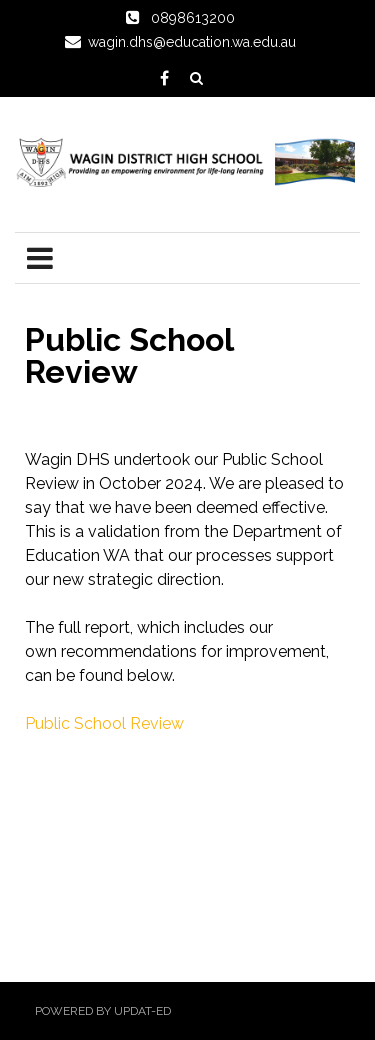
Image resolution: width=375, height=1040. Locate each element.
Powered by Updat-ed (103, 1011)
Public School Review (104, 723)
